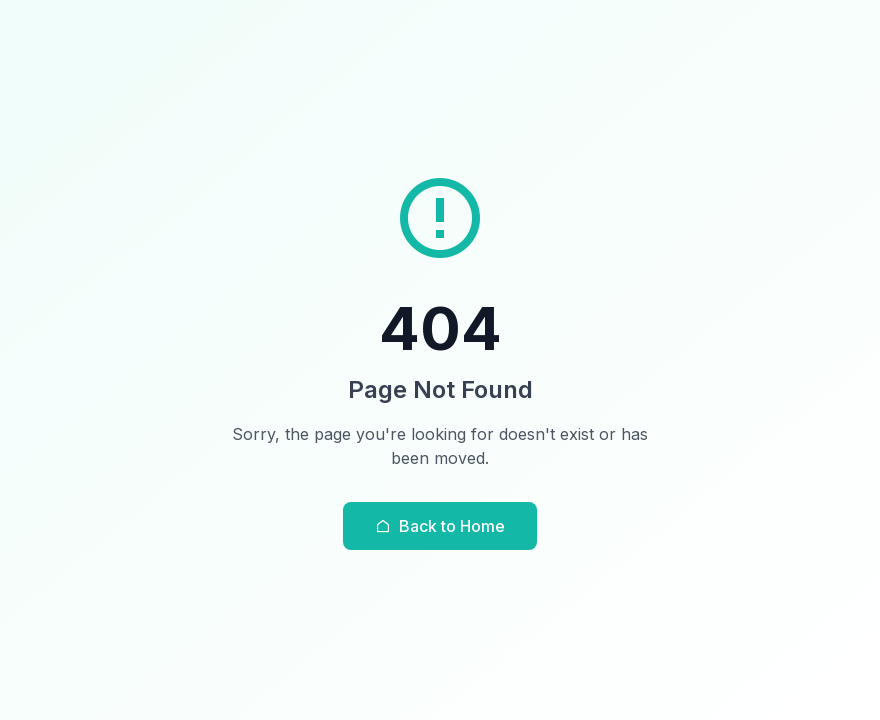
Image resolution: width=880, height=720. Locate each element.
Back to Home (440, 526)
